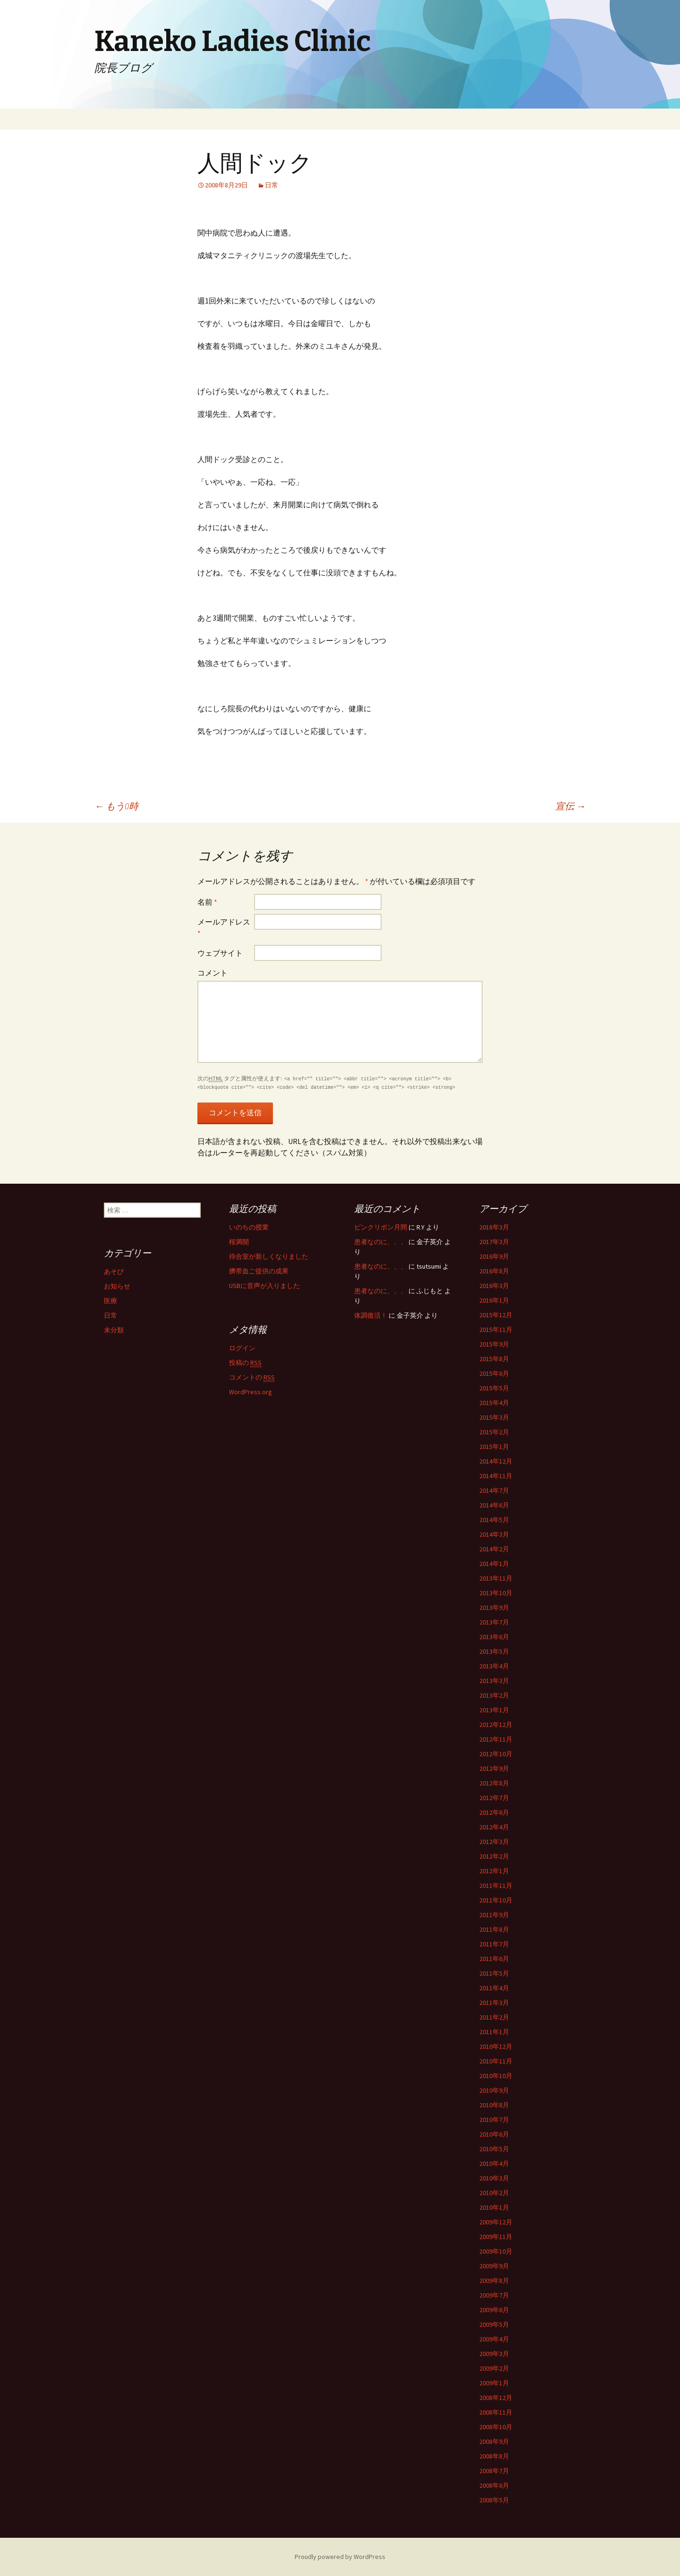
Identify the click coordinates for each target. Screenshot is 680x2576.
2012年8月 (494, 1783)
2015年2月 (494, 1432)
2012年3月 (494, 1841)
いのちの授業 (249, 1227)
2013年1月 (494, 1710)
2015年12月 (495, 1315)
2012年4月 (494, 1827)
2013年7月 (494, 1622)
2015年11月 (495, 1329)
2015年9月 (494, 1344)
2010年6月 (494, 2134)
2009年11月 (495, 2236)
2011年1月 (494, 2032)
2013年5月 (494, 1651)
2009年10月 (495, 2251)
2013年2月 (494, 1695)
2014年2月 (494, 1549)
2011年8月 (494, 1929)
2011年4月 (494, 1988)
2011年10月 (495, 1900)
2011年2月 (494, 2017)
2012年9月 (494, 1768)
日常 (271, 185)
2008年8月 (494, 2456)
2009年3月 (494, 2353)
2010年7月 (494, 2119)
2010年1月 (494, 2207)
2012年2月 (494, 1856)
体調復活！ (370, 1315)
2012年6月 (494, 1812)
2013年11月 (495, 1578)
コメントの (252, 1377)
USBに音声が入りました (264, 1285)
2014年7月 (494, 1490)
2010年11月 (495, 2061)
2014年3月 (494, 1534)
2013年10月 (495, 1593)
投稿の (245, 1362)
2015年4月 (494, 1402)
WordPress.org (250, 1392)
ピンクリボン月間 (380, 1227)
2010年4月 (494, 2163)
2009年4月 (494, 2339)
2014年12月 (495, 1461)
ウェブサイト (220, 953)
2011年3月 (494, 2002)
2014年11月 (495, 1476)
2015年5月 (494, 1388)
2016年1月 (494, 1300)
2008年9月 (494, 2441)
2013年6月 (494, 1637)
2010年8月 (494, 2105)
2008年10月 (495, 2427)
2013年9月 (494, 1607)
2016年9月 (494, 1256)
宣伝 (570, 806)
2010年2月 (494, 2193)
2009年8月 (494, 2280)
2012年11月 (495, 1739)
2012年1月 (494, 1871)
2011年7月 (494, 1944)
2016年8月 (494, 1271)
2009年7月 (494, 2295)
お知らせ (117, 1286)
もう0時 (116, 806)
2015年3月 (494, 1417)
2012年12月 (495, 1724)
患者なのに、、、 (380, 1241)
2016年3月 (494, 1285)
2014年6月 (494, 1505)
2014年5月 (494, 1519)
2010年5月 (494, 2149)
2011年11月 (495, 1885)
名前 (207, 902)
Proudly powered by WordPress (340, 2556)
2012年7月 (494, 1797)
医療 (110, 1300)
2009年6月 (494, 2310)
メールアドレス (223, 927)
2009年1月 (494, 2383)
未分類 (114, 1330)
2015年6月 (494, 1373)
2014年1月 (494, 1563)
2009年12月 (495, 2222)
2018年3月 (494, 1227)
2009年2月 (494, 2368)
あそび (114, 1271)
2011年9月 (494, 1915)
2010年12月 (495, 2046)
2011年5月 (494, 1973)
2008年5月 (494, 2500)
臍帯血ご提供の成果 (259, 1271)
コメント (212, 972)
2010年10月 (495, 2075)
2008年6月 (494, 2485)
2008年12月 (495, 2397)
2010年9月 (494, 2090)
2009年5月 (494, 2324)
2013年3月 (494, 1680)
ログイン (242, 1348)
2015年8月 (494, 1359)
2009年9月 (494, 2266)
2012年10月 (495, 1754)
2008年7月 (494, 2471)
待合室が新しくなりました (268, 1256)
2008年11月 (495, 2412)
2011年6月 (494, 1958)
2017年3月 (494, 1241)
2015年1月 (494, 1446)
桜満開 (239, 1241)
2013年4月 (494, 1666)
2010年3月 (494, 2178)
